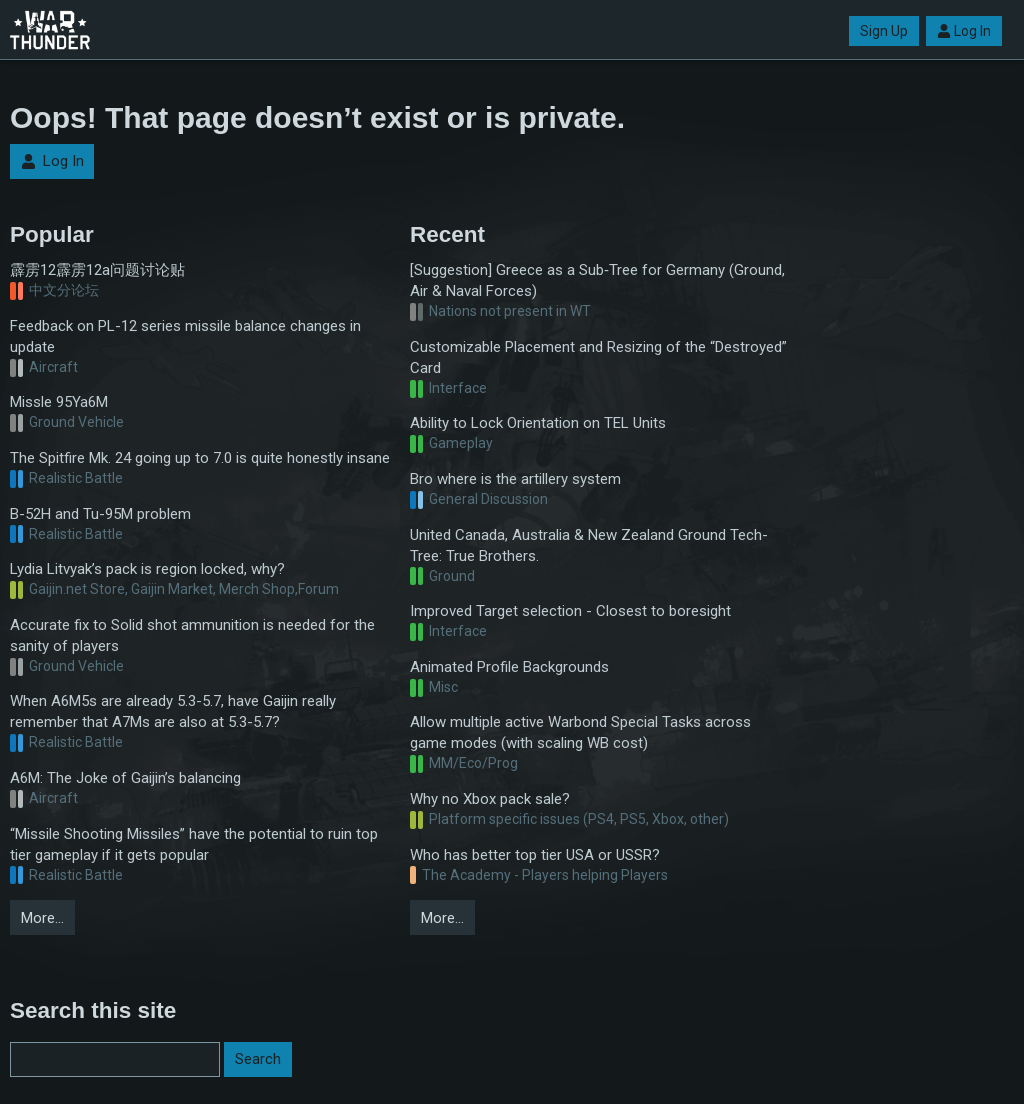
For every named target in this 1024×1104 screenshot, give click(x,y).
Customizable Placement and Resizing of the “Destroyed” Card (598, 357)
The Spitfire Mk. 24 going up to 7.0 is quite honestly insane (200, 458)
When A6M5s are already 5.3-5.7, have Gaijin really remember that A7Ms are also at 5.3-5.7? (173, 711)
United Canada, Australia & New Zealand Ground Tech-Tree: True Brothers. (589, 545)
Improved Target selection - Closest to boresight (570, 611)
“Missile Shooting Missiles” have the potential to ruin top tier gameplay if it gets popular (194, 844)
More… (42, 918)
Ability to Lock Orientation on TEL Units (538, 423)
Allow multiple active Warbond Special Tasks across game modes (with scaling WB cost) (580, 732)
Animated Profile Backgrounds (509, 667)
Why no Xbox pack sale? (490, 799)
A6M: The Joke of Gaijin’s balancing (125, 778)
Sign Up (884, 31)
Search (258, 1059)
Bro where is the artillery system (515, 479)
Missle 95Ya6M (59, 402)
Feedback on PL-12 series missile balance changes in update (185, 336)
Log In (964, 31)
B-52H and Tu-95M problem (100, 514)
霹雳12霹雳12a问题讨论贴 (97, 270)
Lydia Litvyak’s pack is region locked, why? (147, 569)
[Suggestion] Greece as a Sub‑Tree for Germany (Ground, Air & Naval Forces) (597, 280)
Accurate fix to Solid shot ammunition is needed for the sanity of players (192, 635)
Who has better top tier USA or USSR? (535, 855)
